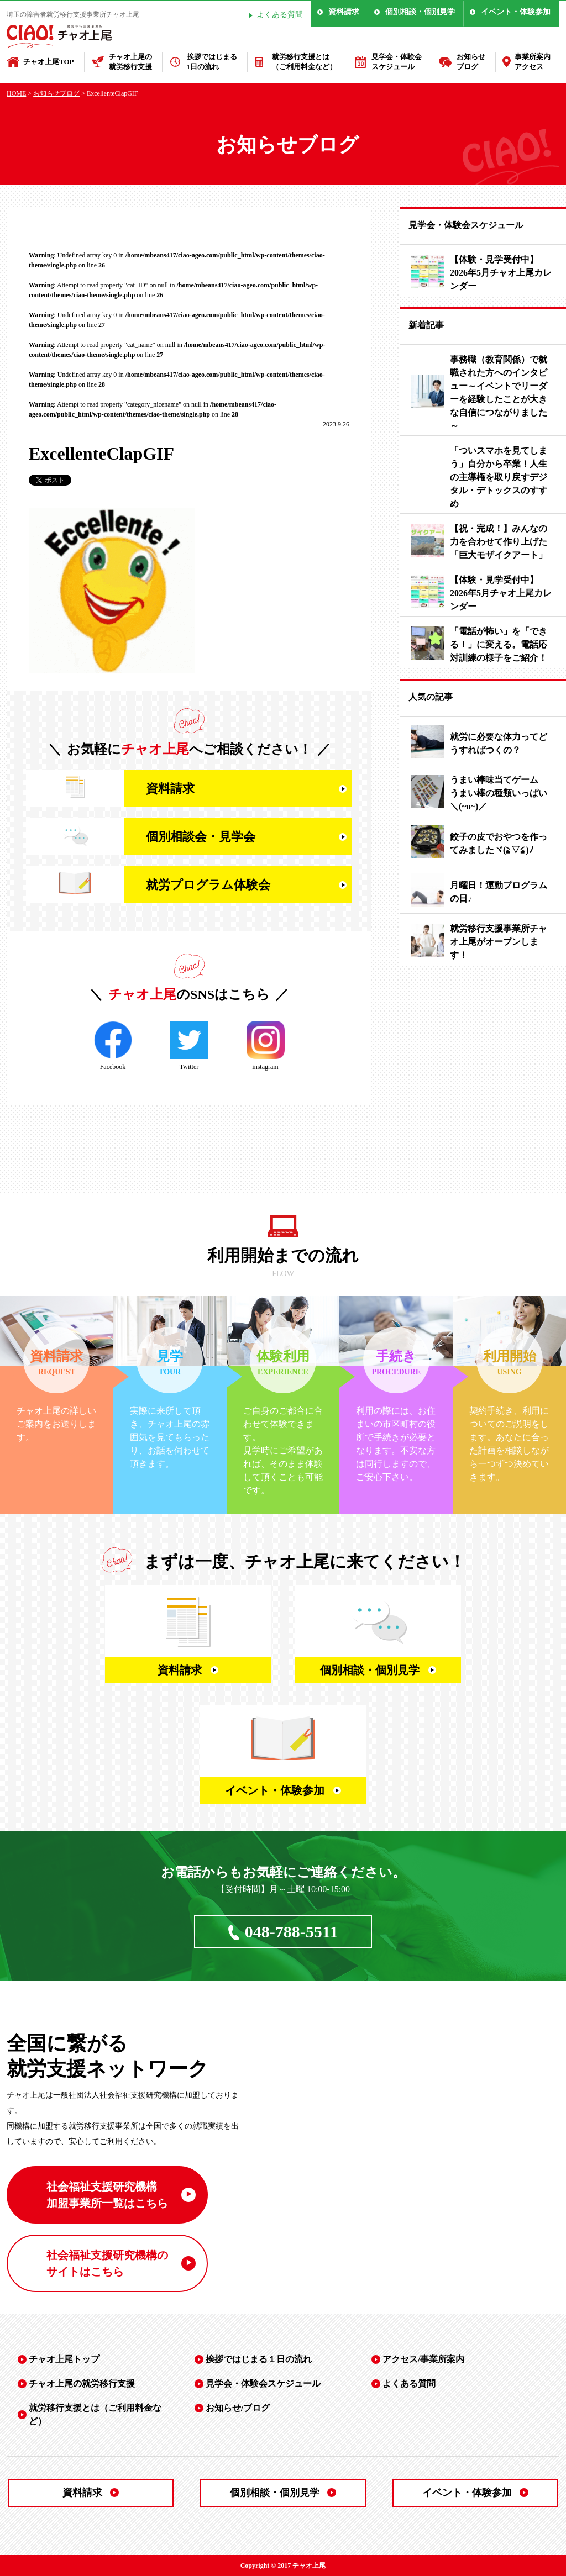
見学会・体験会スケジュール (396, 61)
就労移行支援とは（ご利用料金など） (304, 61)
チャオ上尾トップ (64, 2359)
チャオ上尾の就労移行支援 (130, 61)
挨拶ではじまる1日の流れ (212, 61)
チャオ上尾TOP (48, 61)
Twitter (189, 1046)
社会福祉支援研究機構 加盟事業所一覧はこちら (107, 2194)
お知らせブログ (471, 61)
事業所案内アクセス (533, 61)
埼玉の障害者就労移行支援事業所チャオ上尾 (73, 14)
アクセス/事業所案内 (423, 2359)
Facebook (113, 1046)
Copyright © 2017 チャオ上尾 (283, 2565)
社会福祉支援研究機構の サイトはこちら (107, 2263)
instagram (266, 1046)
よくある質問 (279, 14)
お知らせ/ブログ (238, 2407)
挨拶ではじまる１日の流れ (259, 2359)
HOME (16, 93)
